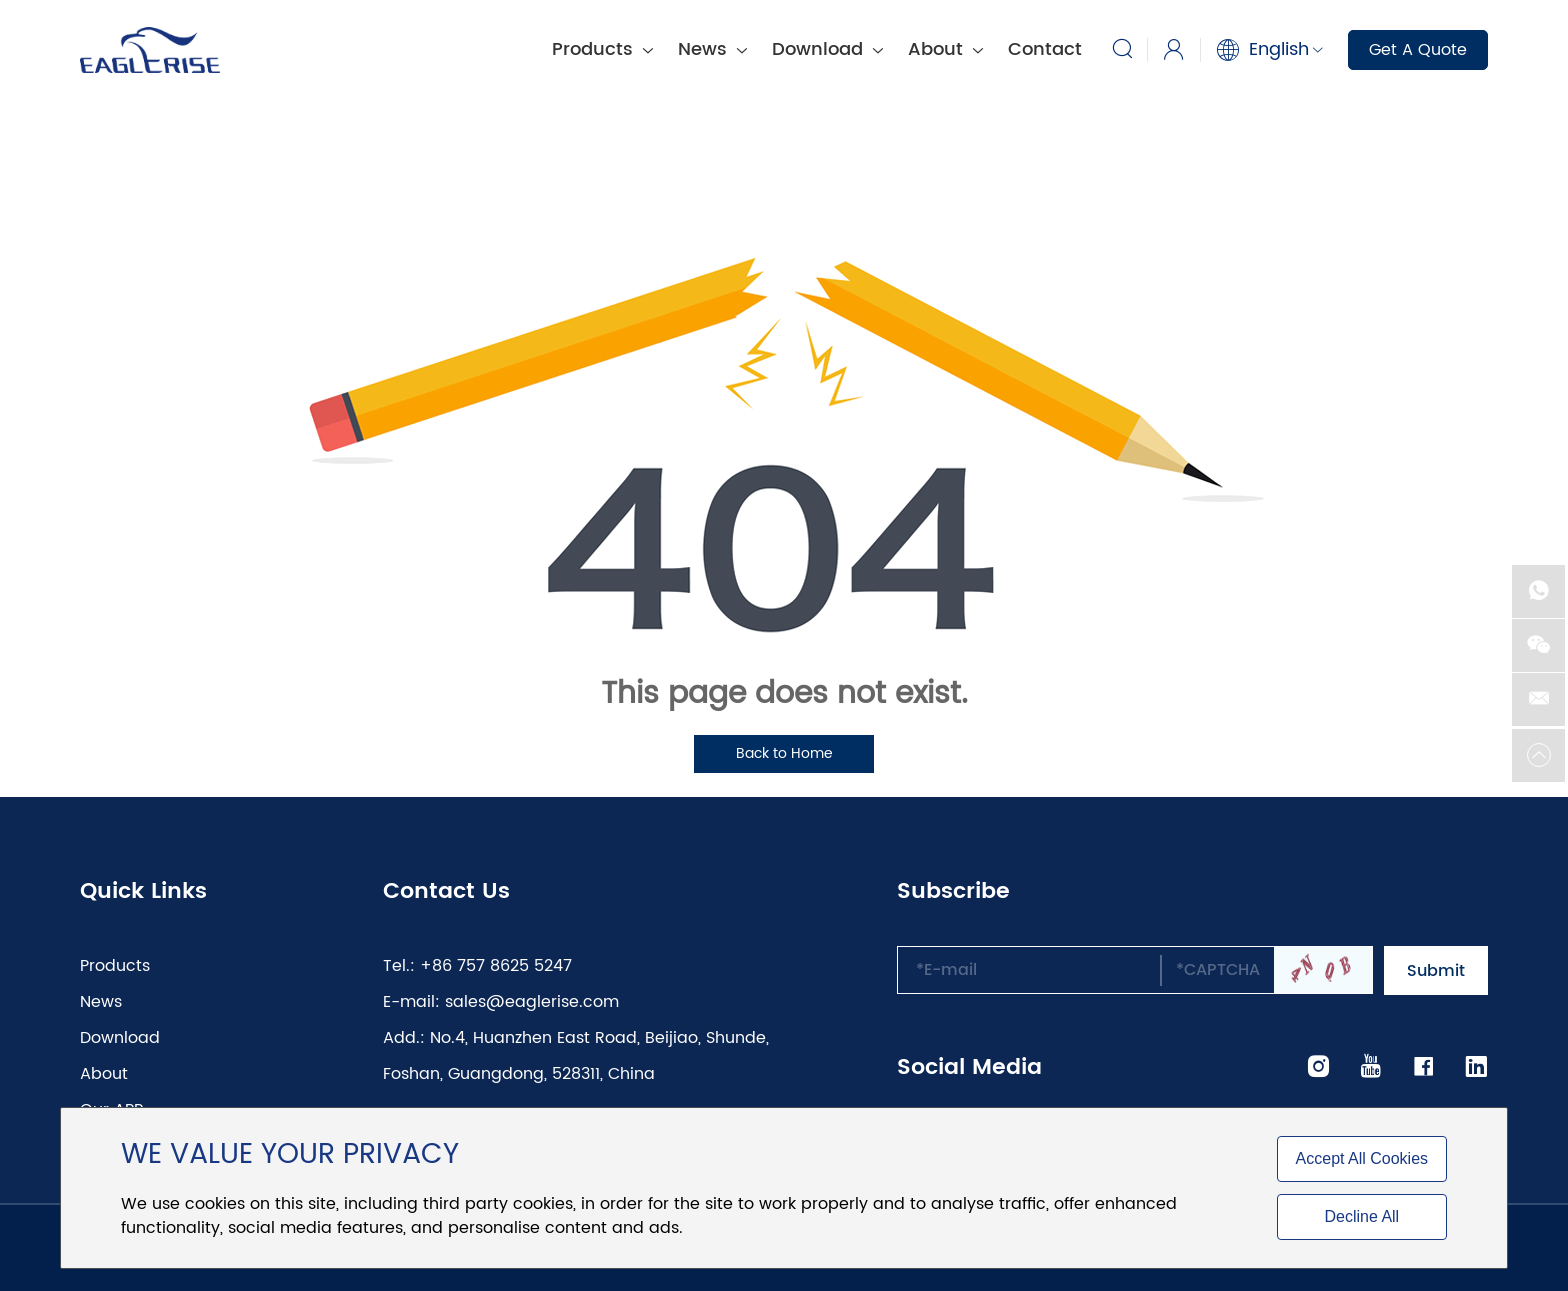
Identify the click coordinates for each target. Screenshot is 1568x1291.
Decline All (1361, 1216)
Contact (1045, 49)
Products (602, 49)
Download (827, 49)
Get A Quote (1418, 50)
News (712, 49)
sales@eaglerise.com (532, 1002)
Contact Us (446, 892)
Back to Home (784, 753)
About (945, 49)
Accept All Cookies (1362, 1158)
